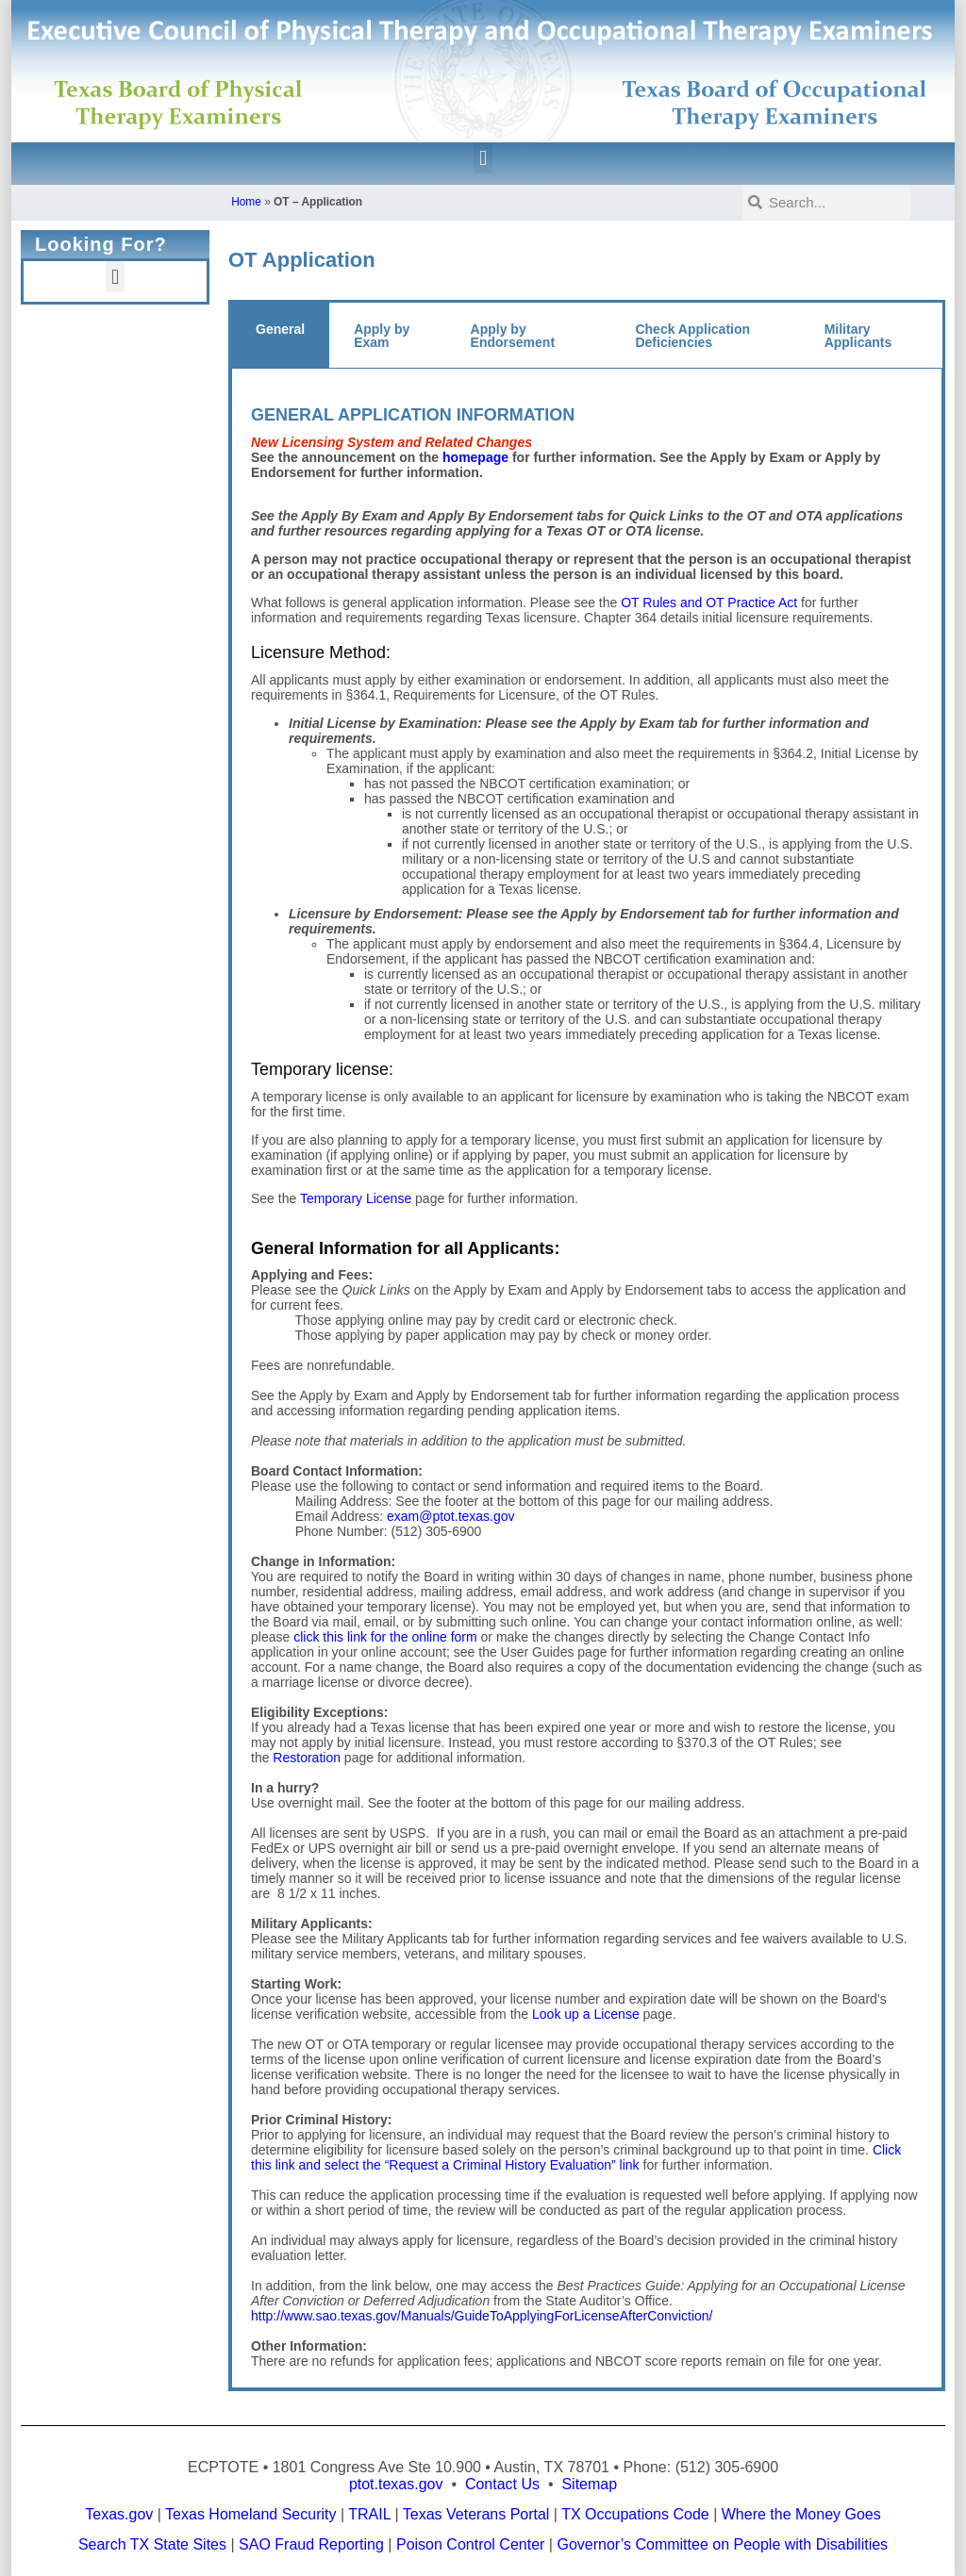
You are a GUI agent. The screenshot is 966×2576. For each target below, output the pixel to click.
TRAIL (369, 2514)
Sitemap (589, 2484)
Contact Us (502, 2484)
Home (246, 201)
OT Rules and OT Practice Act (709, 602)
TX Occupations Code (635, 2514)
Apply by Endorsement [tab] (513, 336)
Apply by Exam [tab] (381, 336)
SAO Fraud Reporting (311, 2544)
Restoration (307, 1757)
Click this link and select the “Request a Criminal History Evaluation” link (576, 2157)
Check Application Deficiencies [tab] (692, 336)
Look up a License (586, 2014)
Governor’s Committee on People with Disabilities (722, 2544)
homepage (475, 457)
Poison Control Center (470, 2544)
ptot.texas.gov (396, 2484)
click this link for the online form (385, 1636)
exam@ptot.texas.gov (451, 1516)
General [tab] (280, 329)
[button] (482, 157)
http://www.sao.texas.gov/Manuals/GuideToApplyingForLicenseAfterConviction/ (481, 2315)
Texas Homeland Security (250, 2514)
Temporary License (355, 1198)
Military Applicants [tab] (858, 336)
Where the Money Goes (801, 2514)
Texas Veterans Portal (476, 2514)
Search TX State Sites (152, 2544)
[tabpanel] (586, 1378)
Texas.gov (119, 2514)
